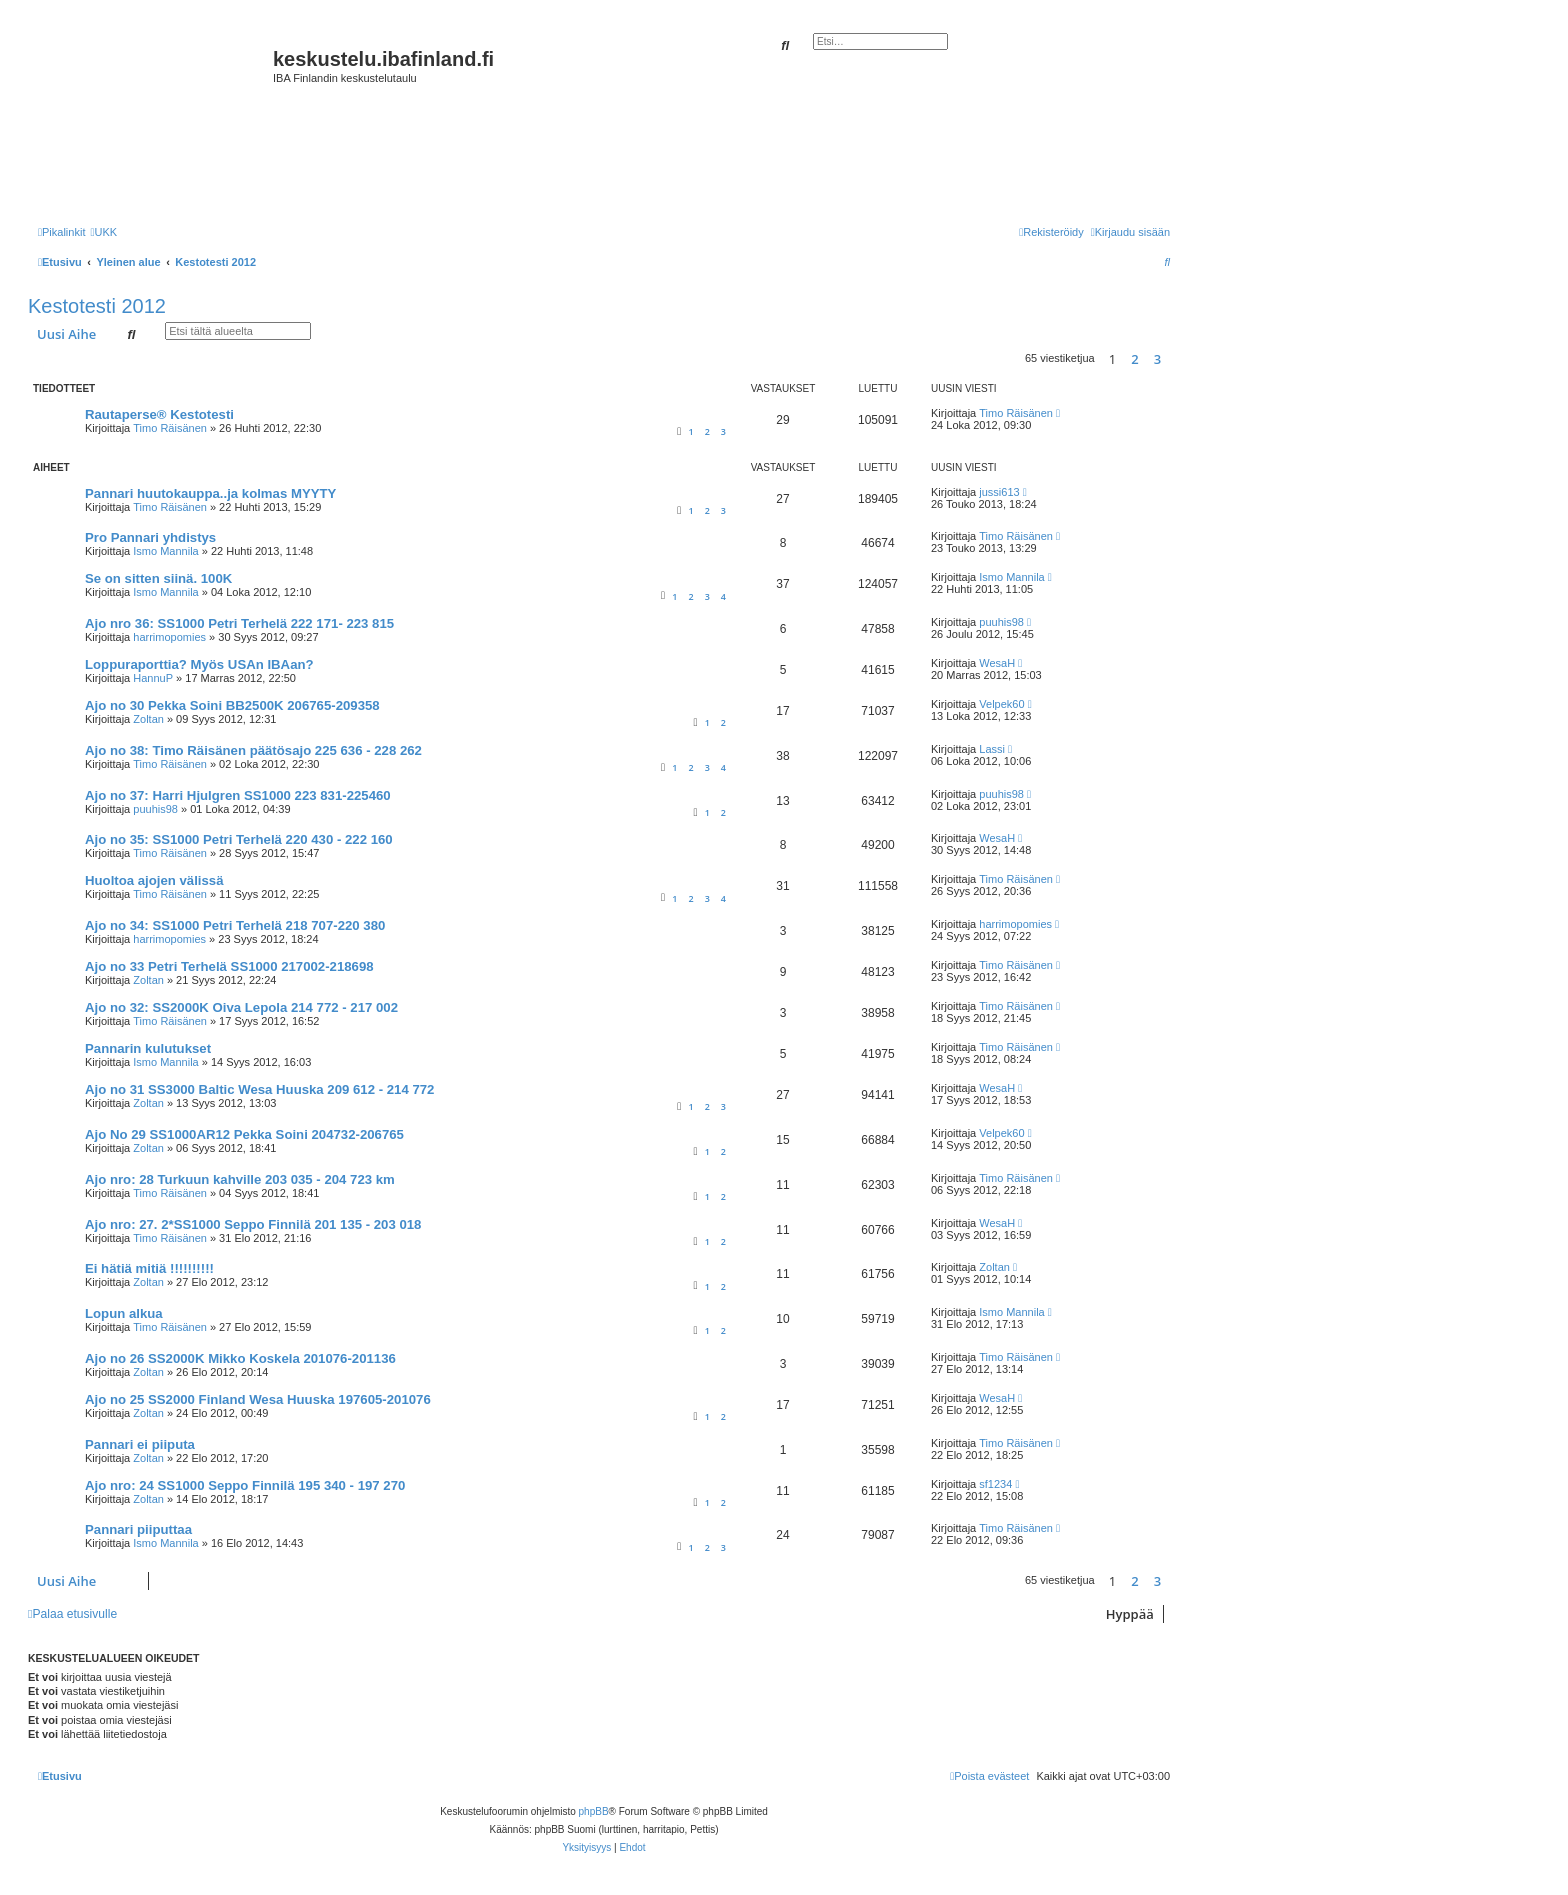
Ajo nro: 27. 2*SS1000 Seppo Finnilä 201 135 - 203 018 (253, 1224)
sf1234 (995, 1484)
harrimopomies (169, 637)
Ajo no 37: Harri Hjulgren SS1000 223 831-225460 (238, 795)
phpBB (594, 1811)
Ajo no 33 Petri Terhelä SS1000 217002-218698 (229, 966)
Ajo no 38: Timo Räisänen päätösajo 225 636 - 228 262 (253, 750)
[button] (1175, 359)
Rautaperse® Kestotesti (159, 414)
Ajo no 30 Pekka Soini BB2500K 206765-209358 (232, 705)
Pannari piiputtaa (138, 1529)
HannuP (153, 678)
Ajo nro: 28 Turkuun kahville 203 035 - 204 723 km (240, 1179)
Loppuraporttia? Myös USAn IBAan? (199, 664)
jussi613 (999, 492)
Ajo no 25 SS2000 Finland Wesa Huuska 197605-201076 (258, 1399)
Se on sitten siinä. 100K (158, 578)
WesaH (997, 663)
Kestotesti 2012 (97, 306)
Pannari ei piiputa (140, 1444)
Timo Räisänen (170, 428)
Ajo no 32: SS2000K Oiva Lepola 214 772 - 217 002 (241, 1007)
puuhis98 (1001, 622)
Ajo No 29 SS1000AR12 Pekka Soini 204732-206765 (244, 1134)
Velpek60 (1001, 704)
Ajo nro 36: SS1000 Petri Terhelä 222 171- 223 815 (239, 623)
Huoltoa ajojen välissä (154, 880)
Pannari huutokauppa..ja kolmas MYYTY (210, 493)
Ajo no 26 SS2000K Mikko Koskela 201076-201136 (240, 1358)
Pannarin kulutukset (148, 1048)
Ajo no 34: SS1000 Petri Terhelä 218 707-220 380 (235, 925)
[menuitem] (103, 232)
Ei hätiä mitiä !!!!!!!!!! (149, 1268)
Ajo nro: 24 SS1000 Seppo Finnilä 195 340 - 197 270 (245, 1485)
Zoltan (148, 719)
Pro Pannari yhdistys (150, 537)
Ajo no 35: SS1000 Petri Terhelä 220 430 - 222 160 (239, 839)
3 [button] (1157, 359)
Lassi (992, 749)
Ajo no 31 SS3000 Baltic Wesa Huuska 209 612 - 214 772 (259, 1089)
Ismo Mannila (165, 551)
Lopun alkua (124, 1313)
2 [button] (1134, 359)
